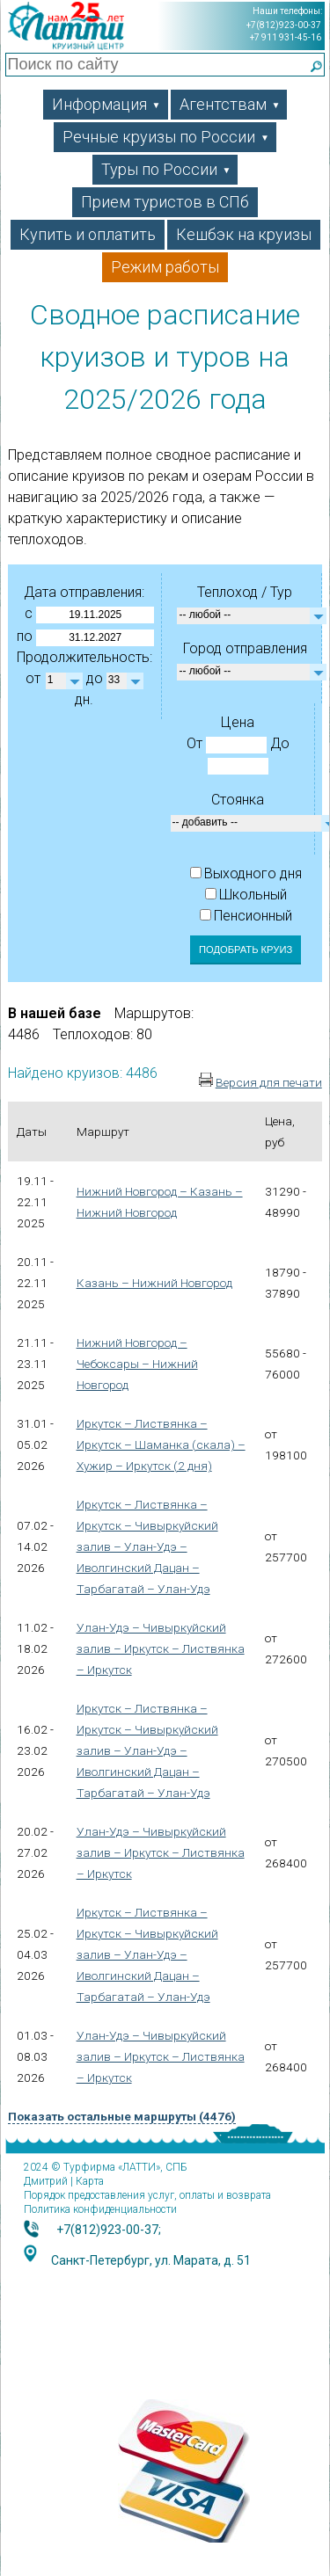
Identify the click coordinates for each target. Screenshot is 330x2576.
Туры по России (166, 169)
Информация (106, 104)
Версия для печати (269, 1082)
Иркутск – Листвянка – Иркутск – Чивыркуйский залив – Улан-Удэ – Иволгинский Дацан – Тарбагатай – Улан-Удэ (147, 1546)
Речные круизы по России (165, 136)
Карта (90, 2181)
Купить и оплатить (87, 234)
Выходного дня (246, 873)
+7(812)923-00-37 (283, 25)
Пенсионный (246, 915)
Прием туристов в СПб (165, 202)
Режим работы (165, 267)
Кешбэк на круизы (244, 234)
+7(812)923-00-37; (108, 2230)
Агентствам (230, 104)
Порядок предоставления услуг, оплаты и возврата (147, 2195)
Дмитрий (46, 2181)
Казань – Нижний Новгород (154, 1283)
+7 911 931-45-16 (285, 37)
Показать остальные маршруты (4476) (122, 2116)
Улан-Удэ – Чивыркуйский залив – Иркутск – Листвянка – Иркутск (161, 1648)
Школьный (246, 894)
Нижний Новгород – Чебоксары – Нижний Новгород (137, 1363)
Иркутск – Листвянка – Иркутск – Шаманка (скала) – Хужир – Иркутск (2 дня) (161, 1444)
